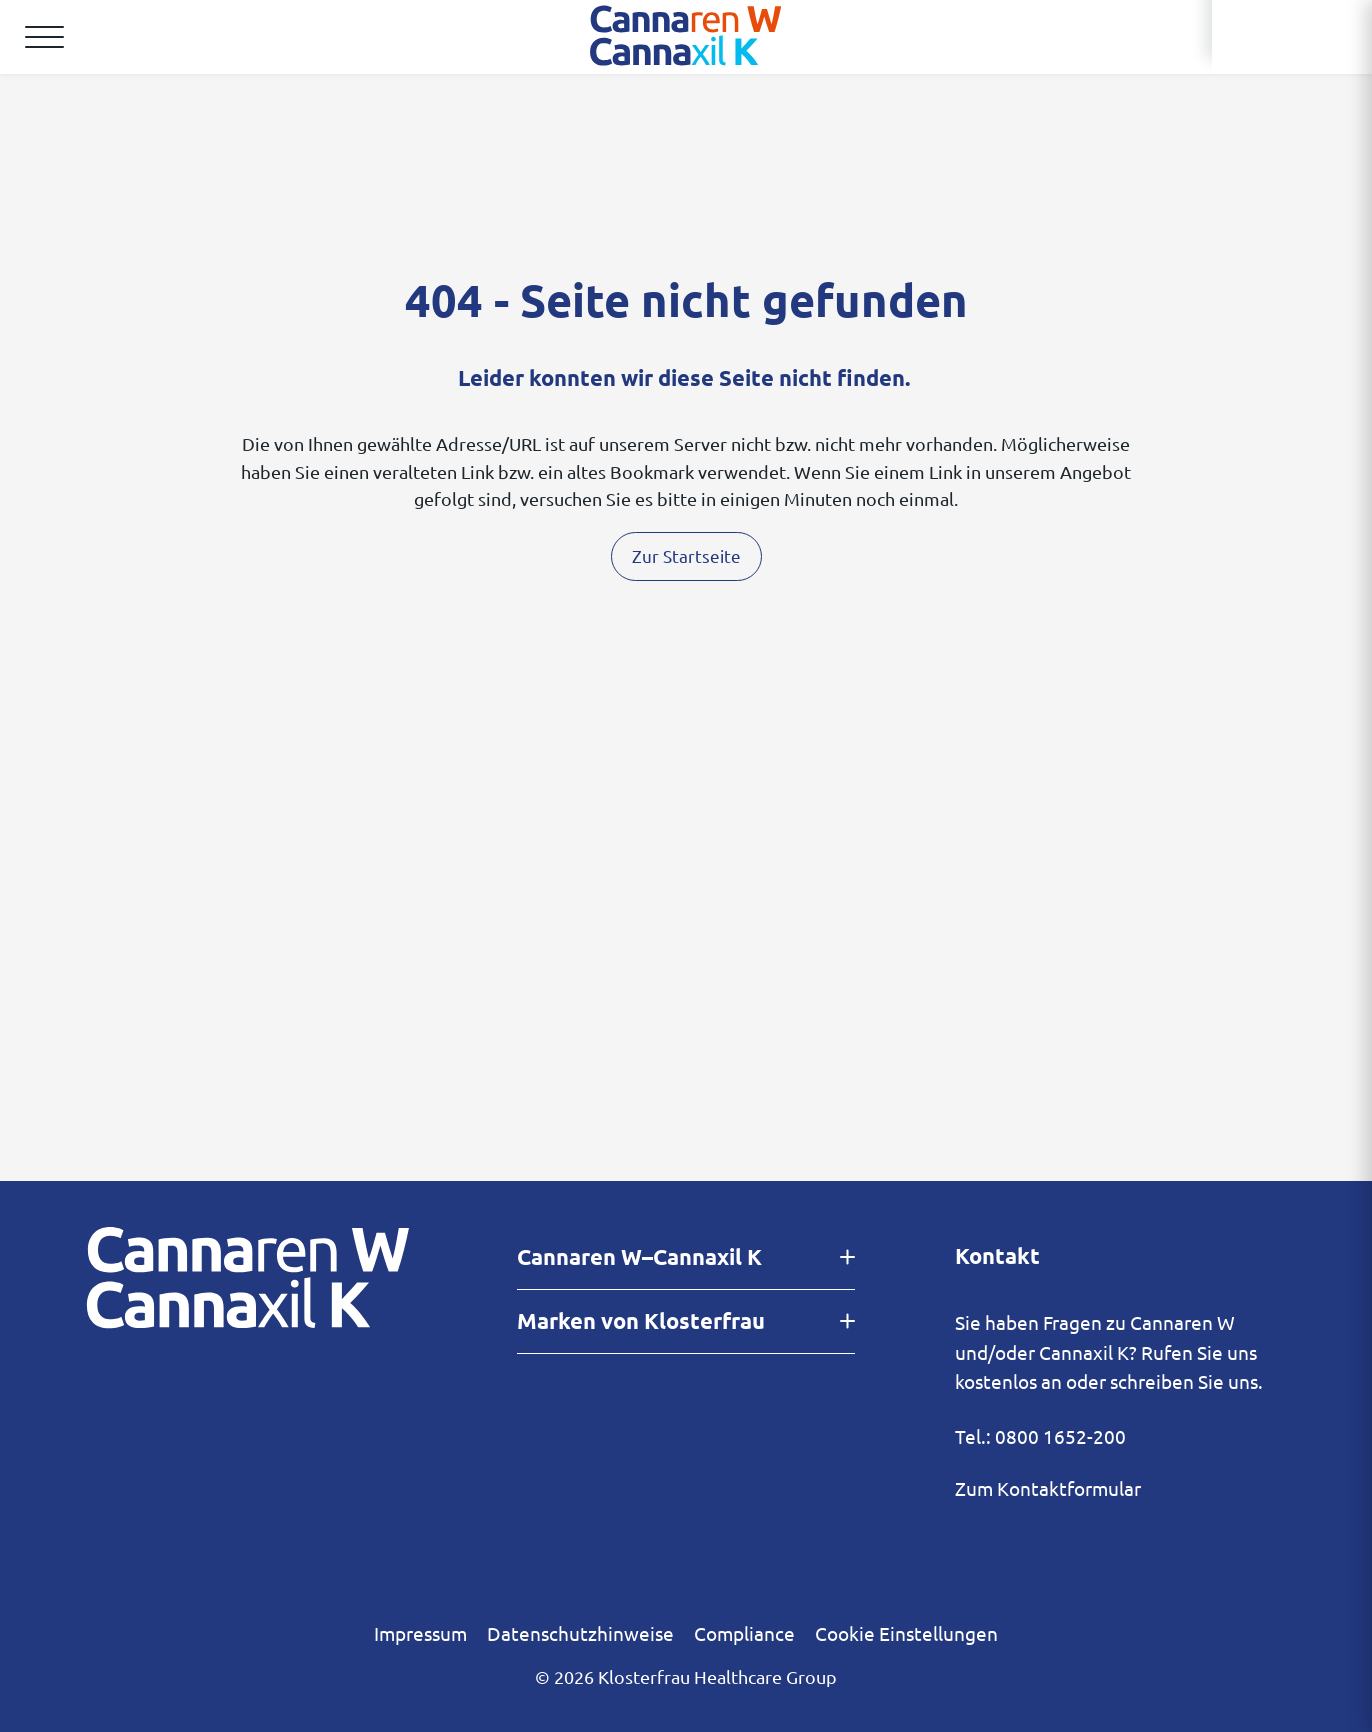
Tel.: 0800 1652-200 (1040, 1436)
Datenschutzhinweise (580, 1633)
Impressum (420, 1633)
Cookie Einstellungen (906, 1633)
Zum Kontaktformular (1048, 1488)
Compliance (744, 1633)
